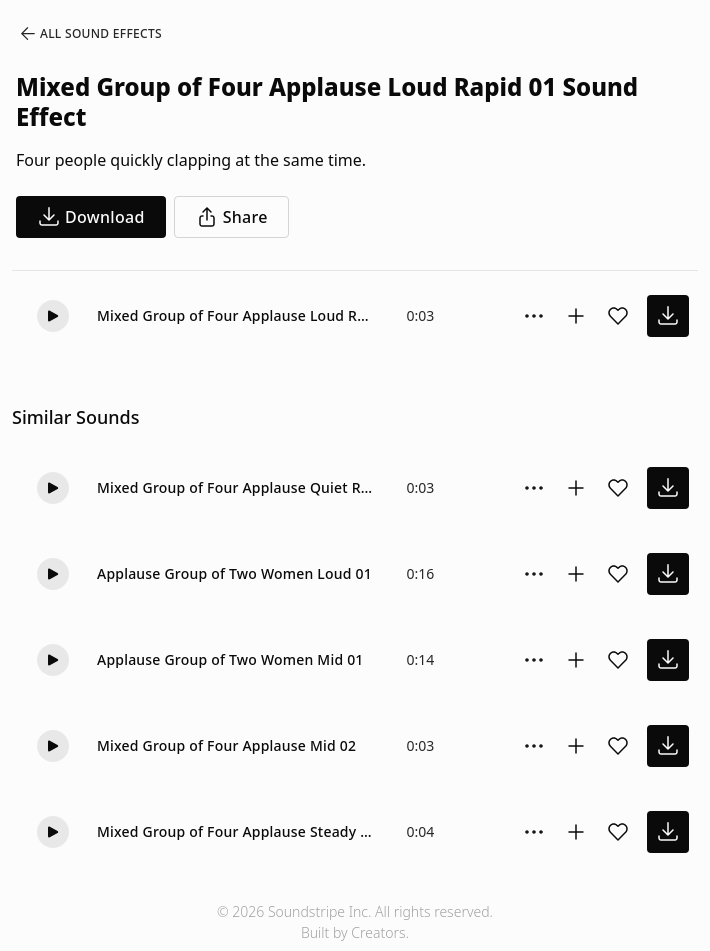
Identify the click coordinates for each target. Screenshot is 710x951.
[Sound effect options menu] (534, 316)
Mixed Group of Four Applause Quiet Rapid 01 (235, 487)
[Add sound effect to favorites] (618, 316)
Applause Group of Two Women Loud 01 (234, 573)
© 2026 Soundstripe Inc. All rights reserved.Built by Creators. (355, 922)
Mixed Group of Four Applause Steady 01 (235, 831)
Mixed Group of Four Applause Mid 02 (226, 745)
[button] (53, 316)
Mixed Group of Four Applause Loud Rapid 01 (235, 315)
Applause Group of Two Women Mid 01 (230, 659)
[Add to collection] (576, 316)
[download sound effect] (668, 316)
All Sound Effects (90, 34)
